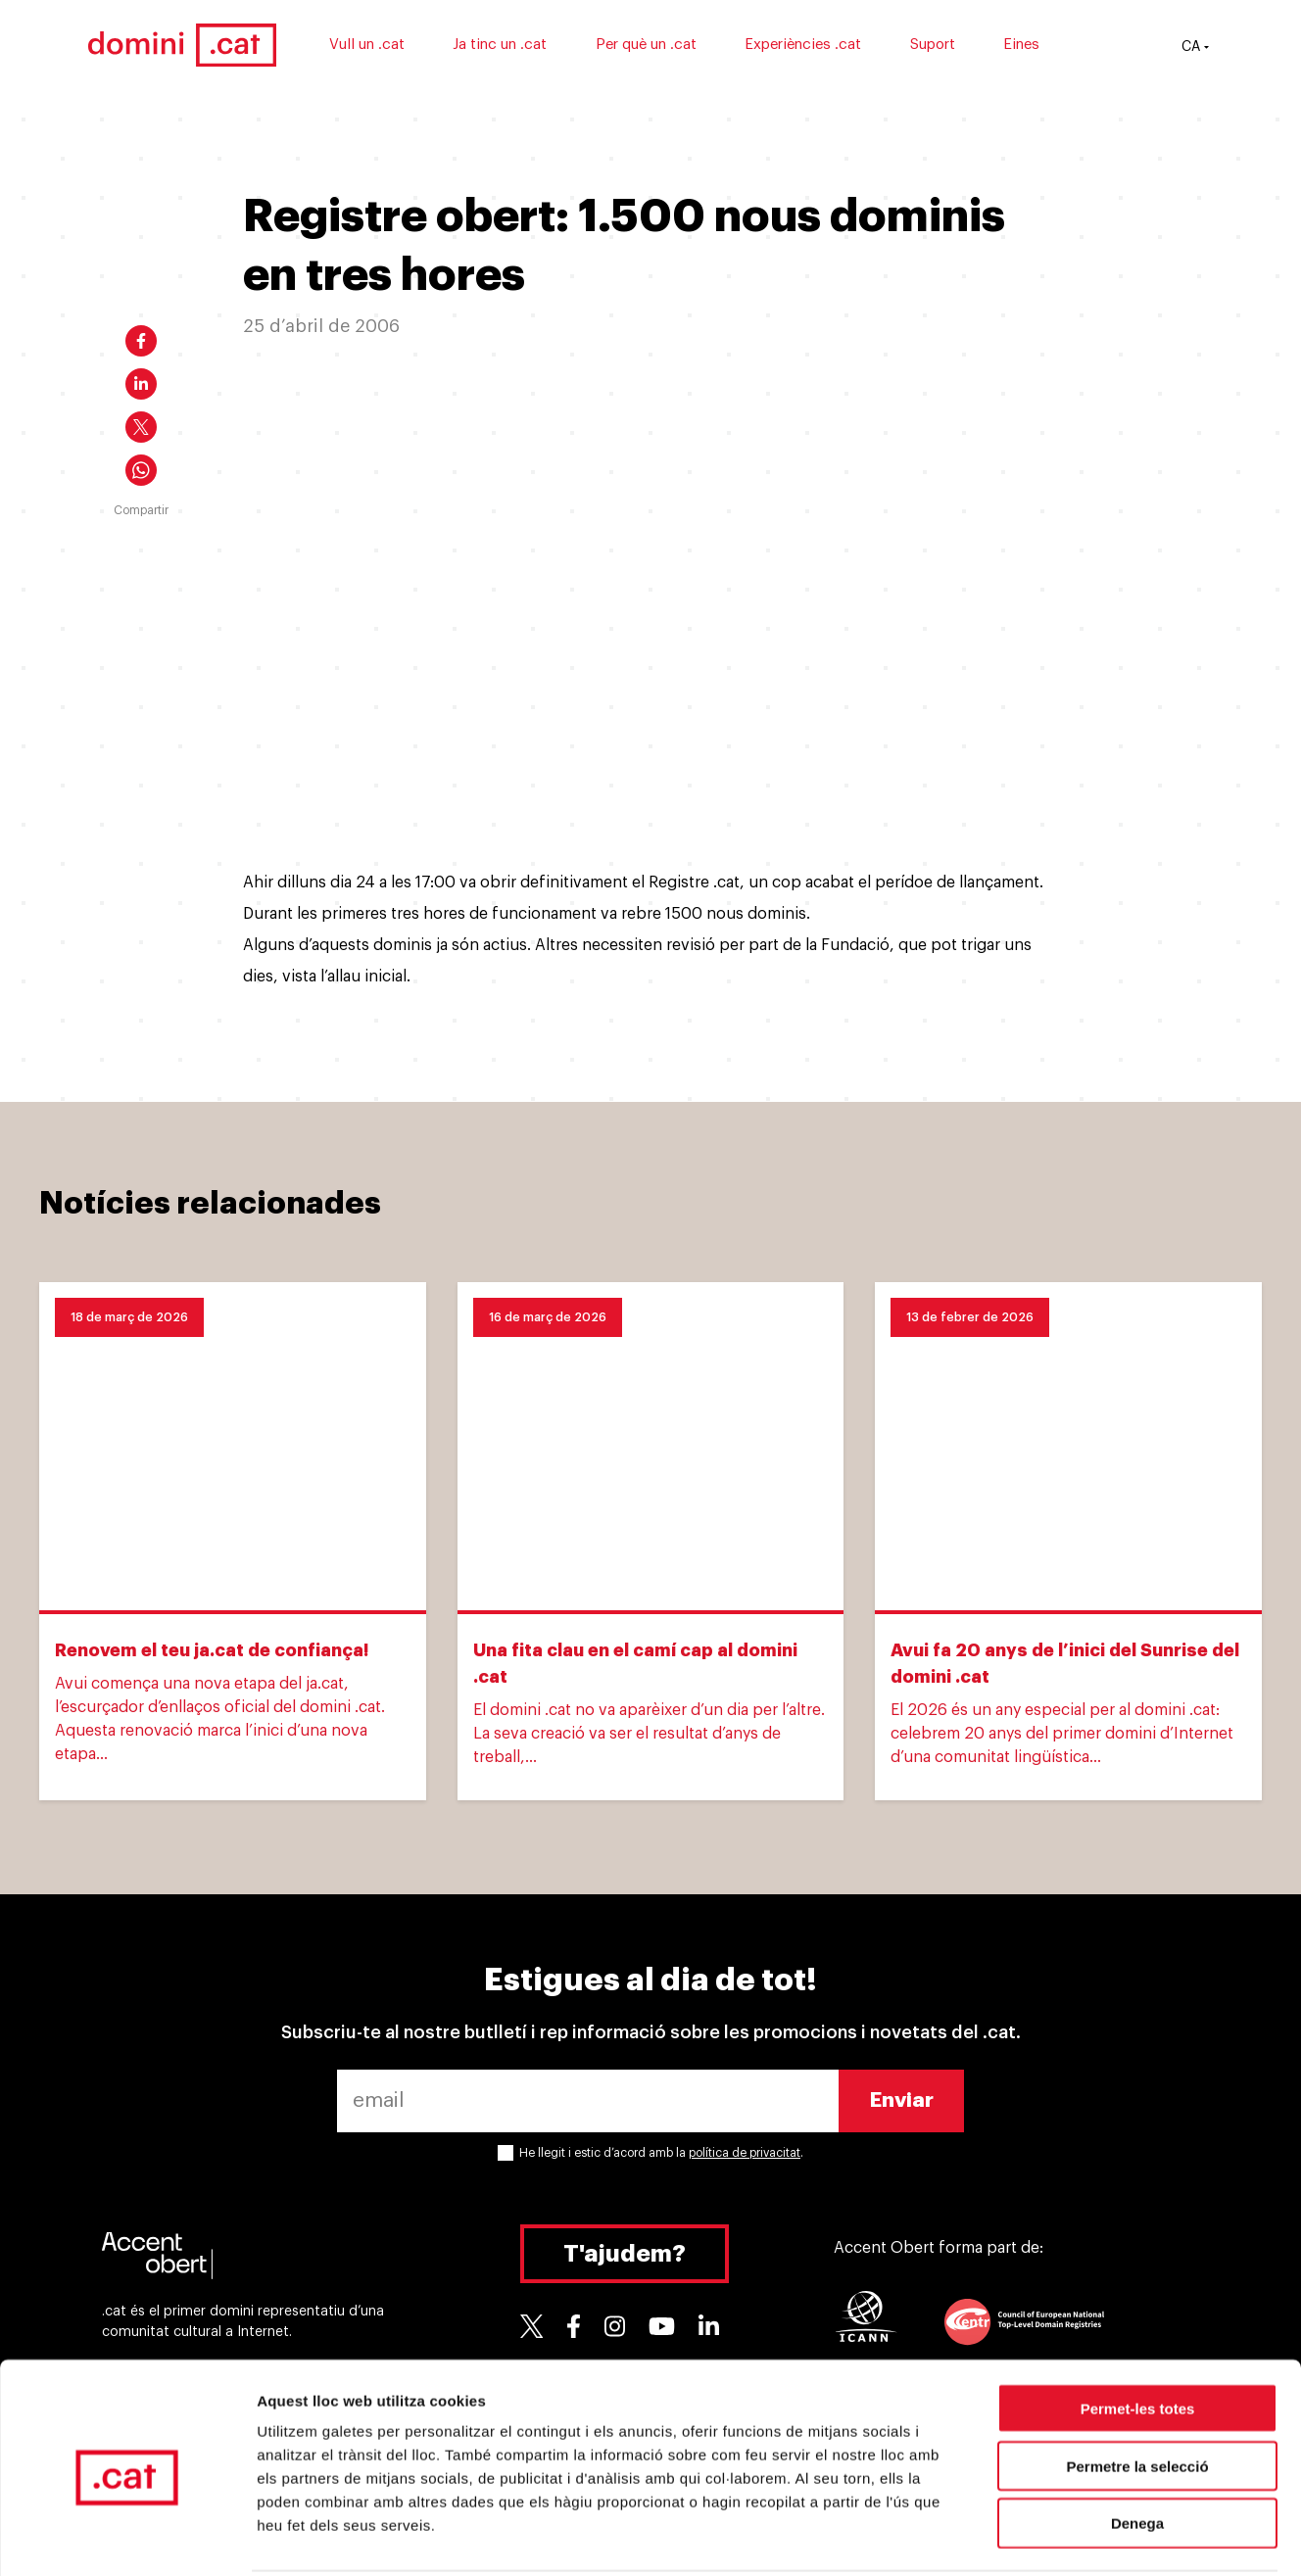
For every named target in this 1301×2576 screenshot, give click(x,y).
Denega (1137, 2451)
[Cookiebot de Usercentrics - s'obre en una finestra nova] (127, 2537)
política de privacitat (744, 2153)
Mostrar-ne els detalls (1127, 2537)
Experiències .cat (832, 46)
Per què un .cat (674, 46)
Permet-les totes (1138, 2335)
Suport (961, 46)
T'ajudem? (624, 2254)
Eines (1051, 46)
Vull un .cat (395, 46)
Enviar (902, 2100)
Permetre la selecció (1137, 2393)
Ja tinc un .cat (529, 46)
